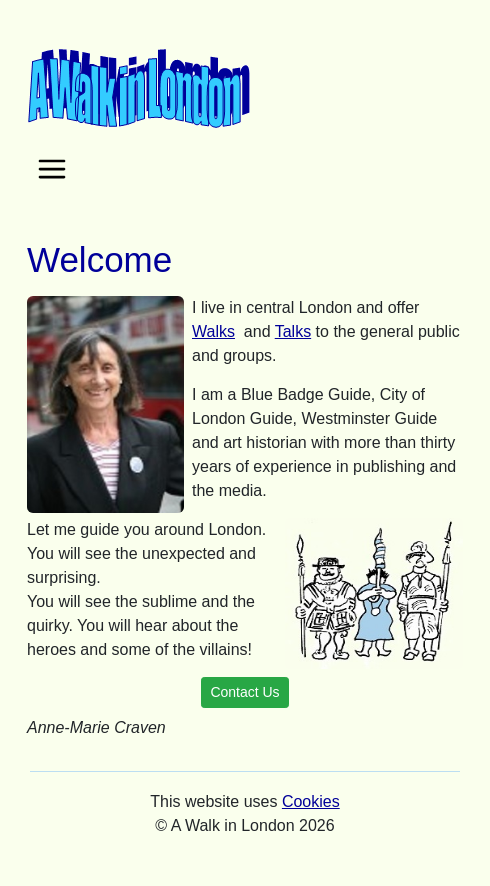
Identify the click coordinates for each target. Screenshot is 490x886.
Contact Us (244, 692)
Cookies (311, 801)
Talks (293, 331)
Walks (213, 331)
